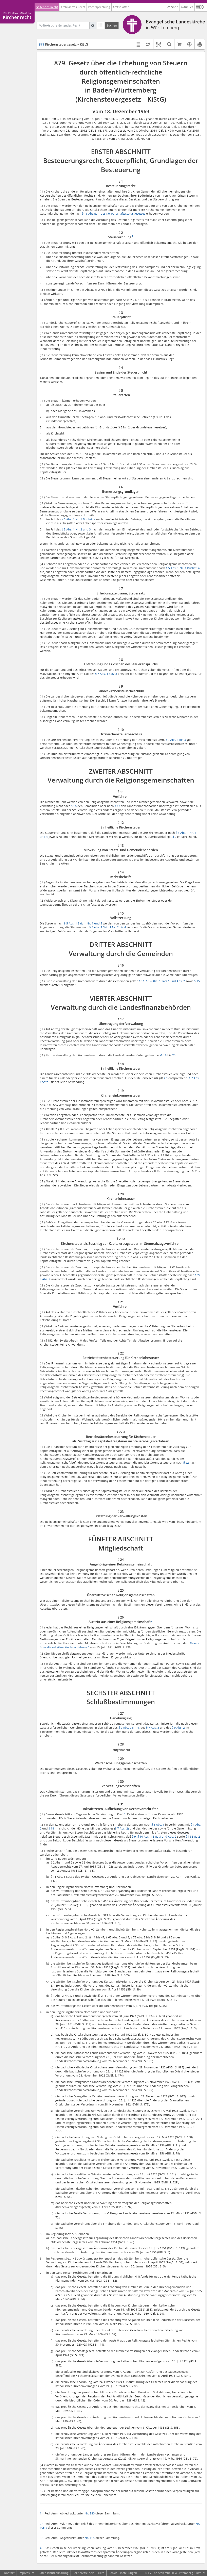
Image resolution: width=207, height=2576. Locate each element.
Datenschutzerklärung (53, 2573)
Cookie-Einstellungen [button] (123, 2573)
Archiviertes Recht (73, 7)
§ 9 (174, 837)
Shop (172, 7)
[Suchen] (112, 25)
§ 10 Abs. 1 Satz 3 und (152, 1836)
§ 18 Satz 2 (193, 1836)
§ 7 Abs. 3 (152, 1727)
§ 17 (117, 806)
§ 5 (153, 1824)
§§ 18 (163, 1055)
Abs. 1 (160, 1824)
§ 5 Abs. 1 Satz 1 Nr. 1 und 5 (83, 923)
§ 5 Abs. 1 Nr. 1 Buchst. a (78, 519)
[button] (200, 7)
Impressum (26, 2573)
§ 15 (197, 981)
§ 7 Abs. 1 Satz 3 (106, 674)
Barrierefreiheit (83, 2573)
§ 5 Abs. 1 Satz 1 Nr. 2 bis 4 (107, 927)
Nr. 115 (90, 2538)
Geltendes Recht (47, 7)
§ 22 (186, 1462)
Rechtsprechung (99, 7)
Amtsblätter (121, 7)
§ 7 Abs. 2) (122, 1828)
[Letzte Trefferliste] (100, 25)
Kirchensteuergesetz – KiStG (63, 44)
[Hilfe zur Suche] (92, 25)
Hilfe (101, 2573)
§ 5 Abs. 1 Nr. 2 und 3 (76, 529)
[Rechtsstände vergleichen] (148, 44)
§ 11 (142, 981)
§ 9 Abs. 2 (178, 1727)
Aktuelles (187, 7)
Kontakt (9, 2573)
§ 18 (51, 1828)
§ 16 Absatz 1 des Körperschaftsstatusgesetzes (113, 213)
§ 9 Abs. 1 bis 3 (176, 740)
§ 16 (74, 806)
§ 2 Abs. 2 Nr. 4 (128, 1727)
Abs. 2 (172, 1836)
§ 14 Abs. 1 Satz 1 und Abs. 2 (165, 981)
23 (173, 1055)
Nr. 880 (90, 2513)
